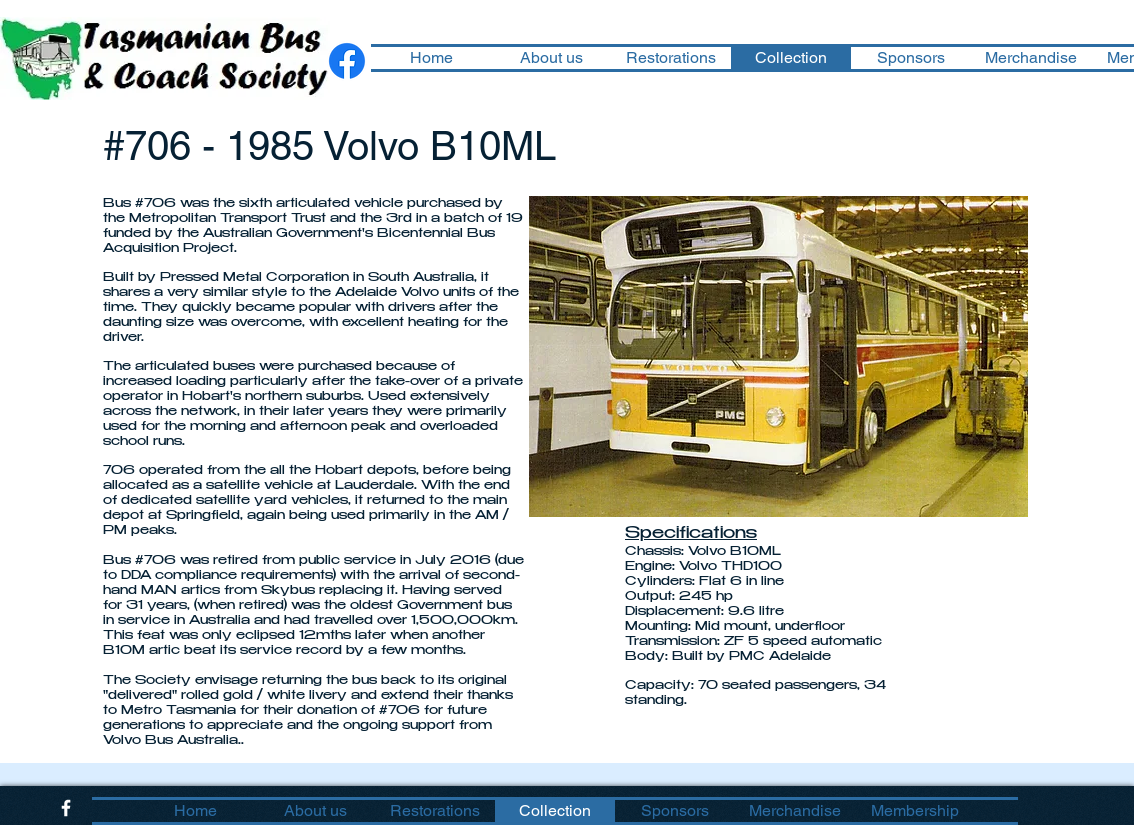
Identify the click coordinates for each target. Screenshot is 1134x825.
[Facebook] (347, 61)
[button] (778, 356)
